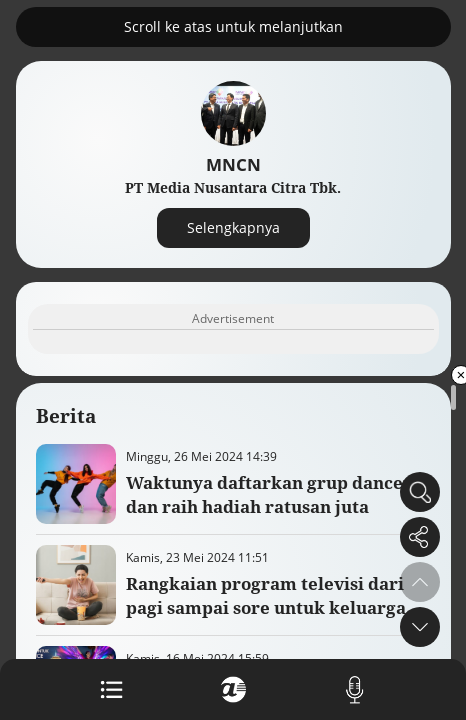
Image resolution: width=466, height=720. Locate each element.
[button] (420, 627)
